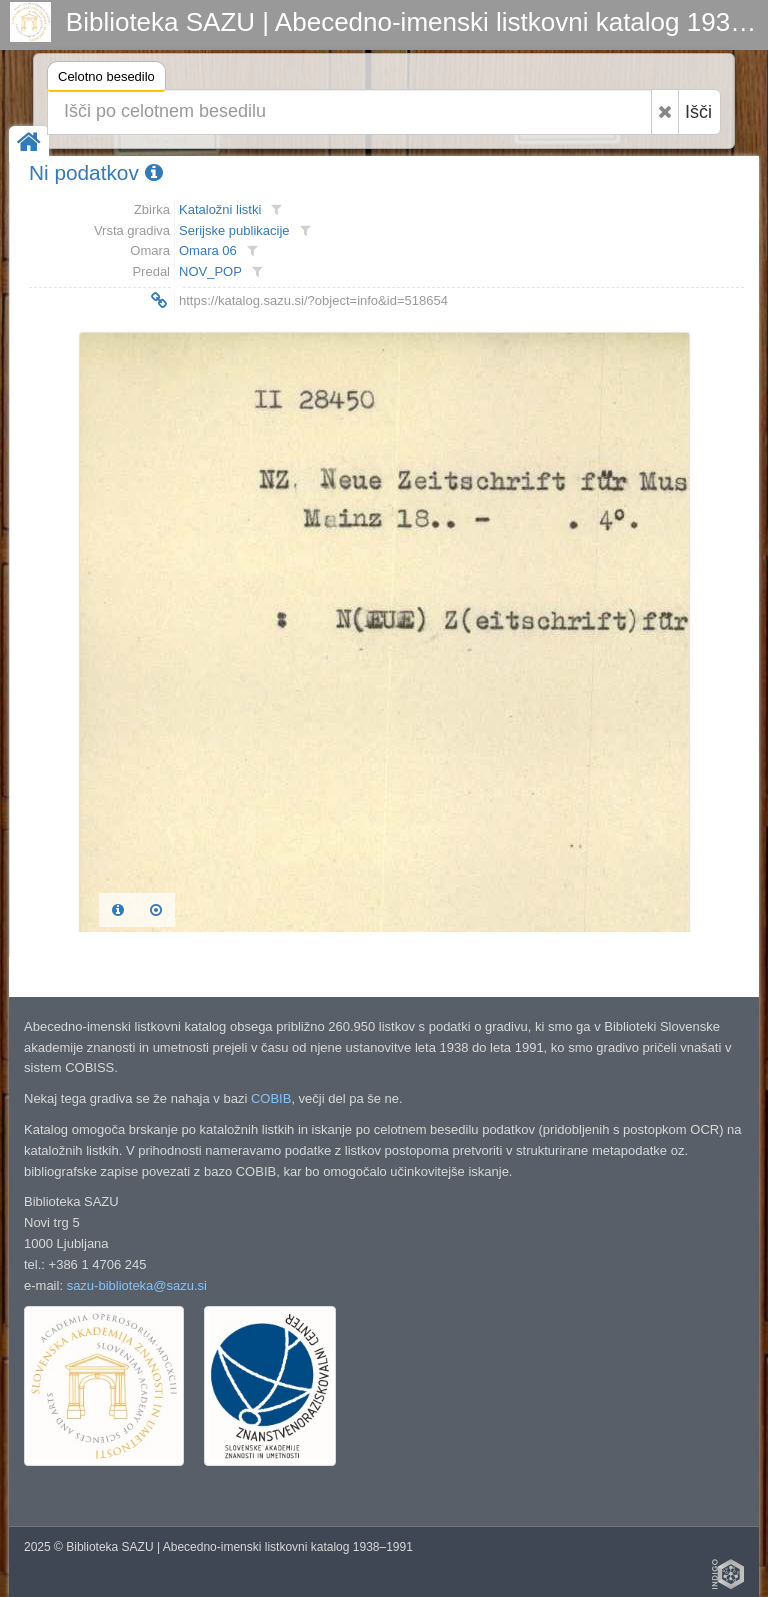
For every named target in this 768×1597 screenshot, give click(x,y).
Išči (698, 112)
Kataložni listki (220, 209)
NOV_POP (210, 271)
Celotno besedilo (106, 79)
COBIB (271, 1098)
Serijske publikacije (234, 230)
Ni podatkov (96, 172)
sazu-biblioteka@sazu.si (137, 1285)
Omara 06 (208, 250)
